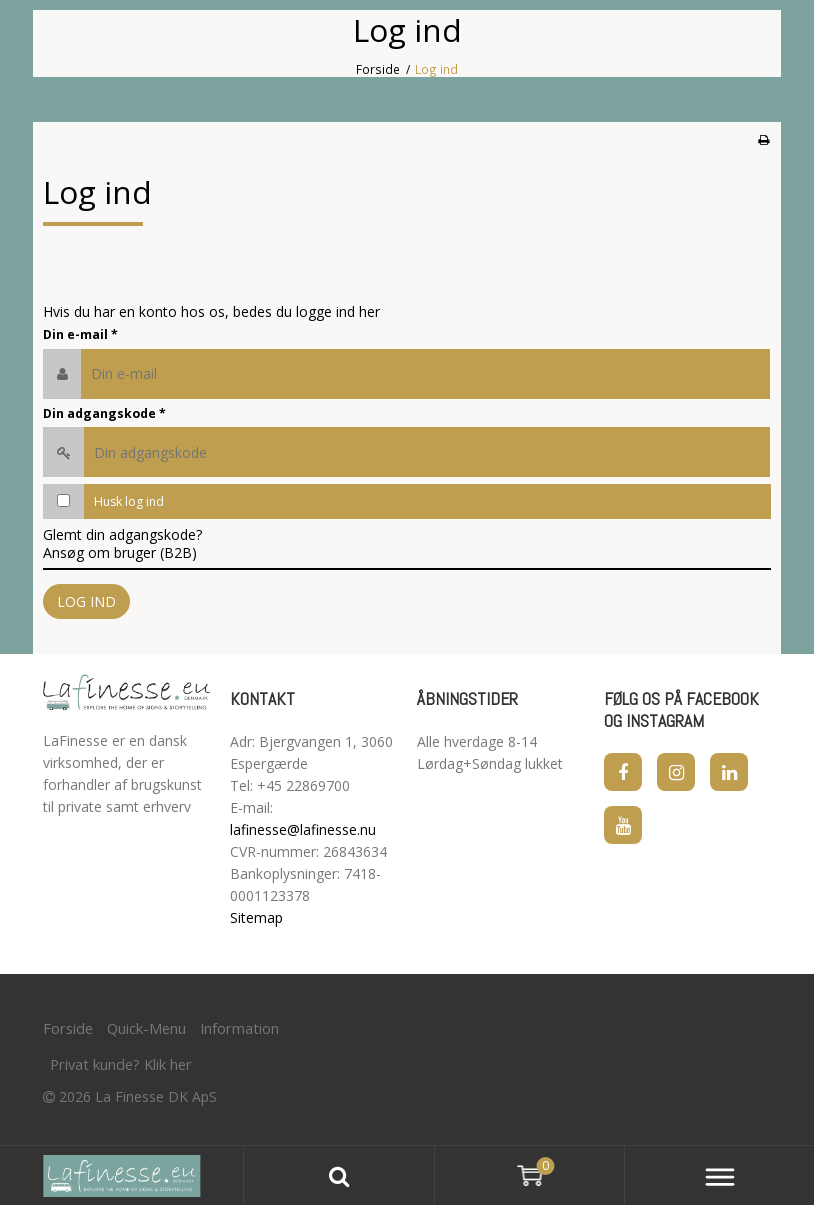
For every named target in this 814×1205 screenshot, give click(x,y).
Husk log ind (129, 501)
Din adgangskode (104, 413)
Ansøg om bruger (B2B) (120, 552)
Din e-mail (80, 334)
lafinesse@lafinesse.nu (303, 829)
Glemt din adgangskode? (122, 534)
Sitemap (256, 917)
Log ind (86, 601)
